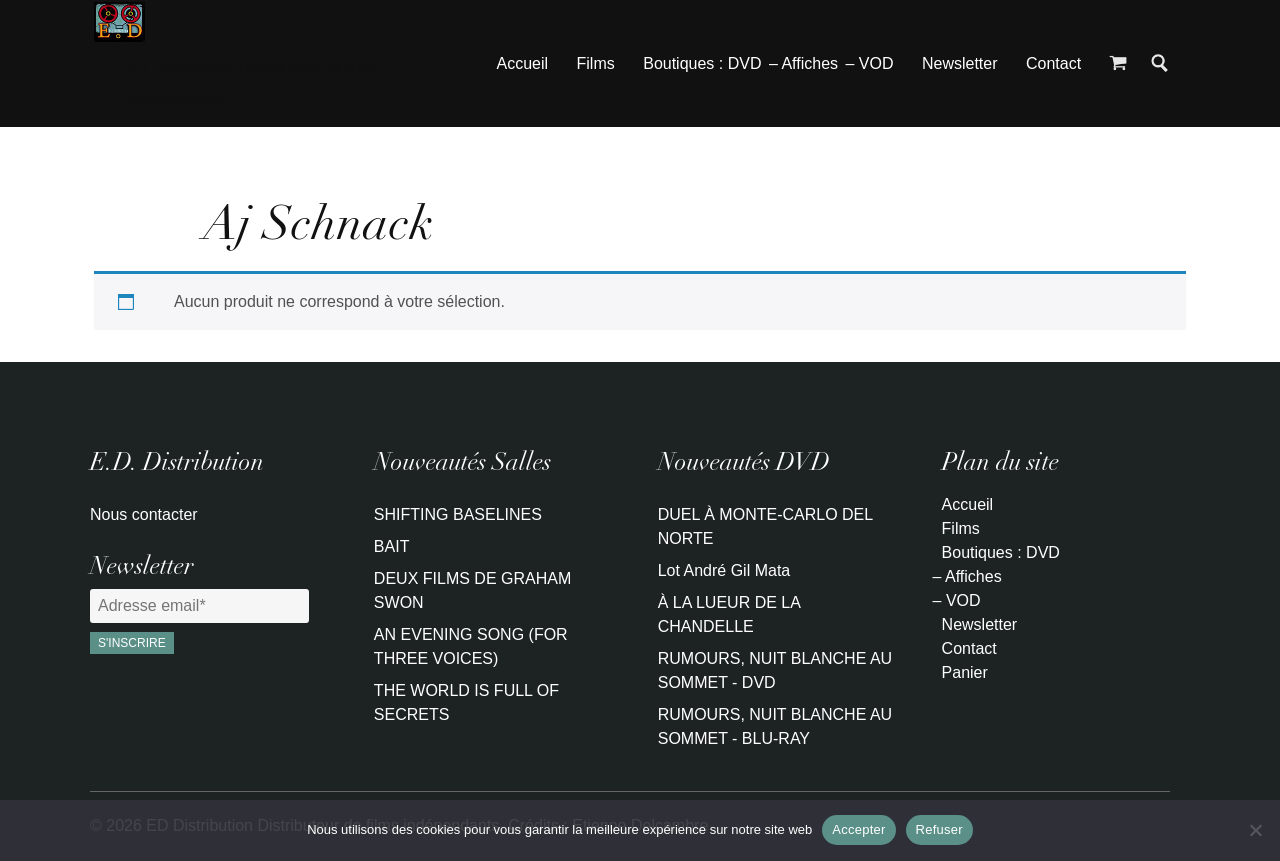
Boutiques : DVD (702, 63)
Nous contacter (144, 514)
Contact (1053, 63)
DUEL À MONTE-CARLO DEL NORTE (765, 526)
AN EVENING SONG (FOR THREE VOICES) (471, 646)
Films (596, 63)
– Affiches (803, 63)
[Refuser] (1255, 830)
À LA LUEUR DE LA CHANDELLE (729, 614)
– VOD (869, 63)
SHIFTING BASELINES (458, 514)
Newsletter (960, 63)
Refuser (939, 829)
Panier (965, 672)
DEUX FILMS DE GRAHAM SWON (472, 590)
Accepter (858, 829)
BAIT (392, 546)
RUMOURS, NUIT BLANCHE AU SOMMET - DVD (775, 670)
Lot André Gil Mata (724, 570)
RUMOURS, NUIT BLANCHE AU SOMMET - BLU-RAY (775, 726)
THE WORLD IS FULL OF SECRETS (466, 702)
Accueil (523, 63)
